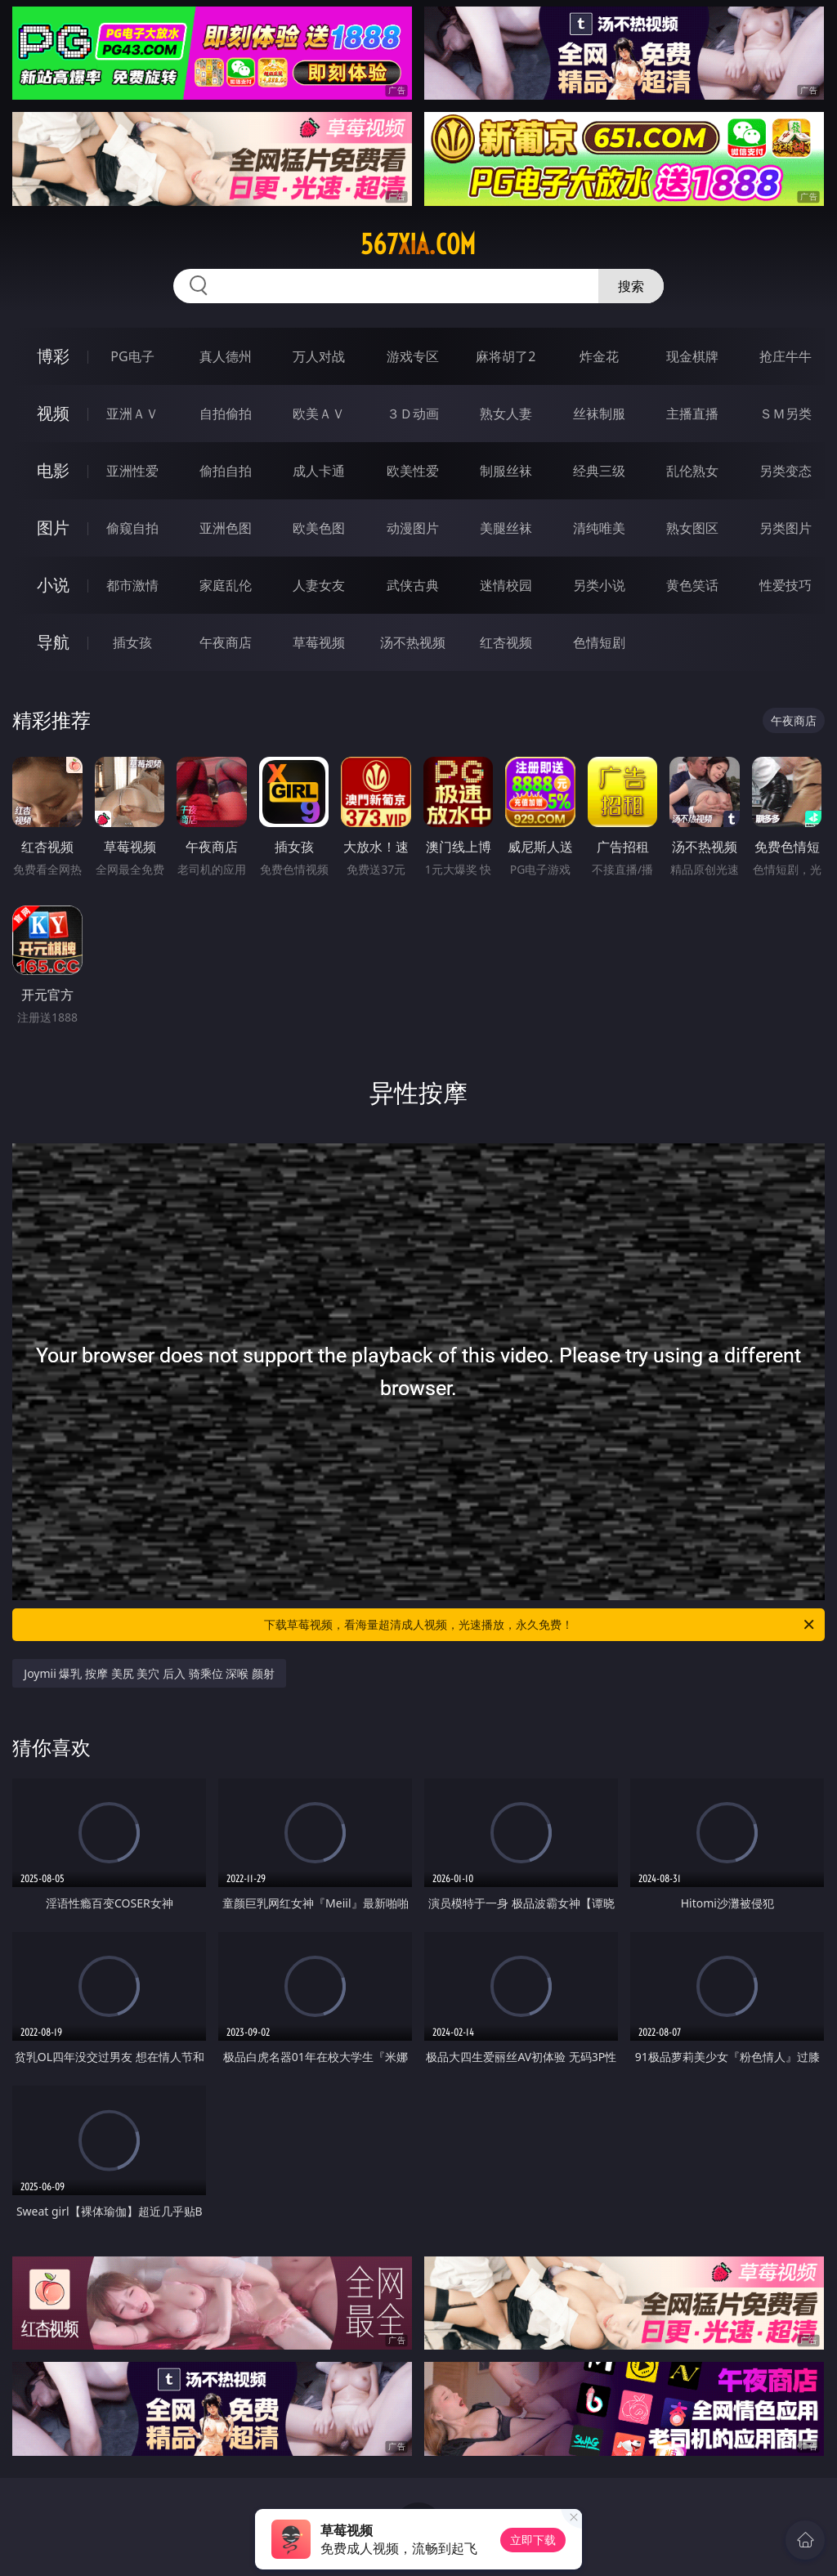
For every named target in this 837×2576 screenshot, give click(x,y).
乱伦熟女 (692, 471)
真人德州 (225, 356)
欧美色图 (319, 528)
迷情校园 (506, 585)
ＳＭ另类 (785, 414)
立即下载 (533, 2539)
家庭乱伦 (225, 585)
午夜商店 (225, 642)
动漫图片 (413, 528)
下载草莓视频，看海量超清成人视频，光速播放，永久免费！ (540, 1625)
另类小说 (599, 585)
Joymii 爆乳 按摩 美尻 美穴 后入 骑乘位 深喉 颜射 (149, 1673)
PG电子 (132, 356)
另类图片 (785, 528)
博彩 (53, 356)
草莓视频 (319, 642)
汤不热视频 (412, 642)
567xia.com (418, 244)
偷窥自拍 (132, 528)
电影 (53, 470)
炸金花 (599, 356)
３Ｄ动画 (413, 414)
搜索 (631, 286)
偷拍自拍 (225, 471)
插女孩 (132, 642)
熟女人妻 (506, 414)
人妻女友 (319, 585)
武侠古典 (413, 585)
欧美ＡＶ (319, 414)
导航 (53, 642)
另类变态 (785, 471)
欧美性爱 (413, 471)
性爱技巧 (785, 585)
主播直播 (692, 414)
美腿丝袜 (506, 528)
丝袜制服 (599, 414)
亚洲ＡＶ (132, 414)
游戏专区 (413, 356)
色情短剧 (599, 642)
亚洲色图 (225, 528)
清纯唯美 (599, 528)
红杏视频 (506, 642)
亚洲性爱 (132, 471)
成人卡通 (319, 471)
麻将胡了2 (505, 356)
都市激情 (132, 585)
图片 (53, 528)
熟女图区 (692, 528)
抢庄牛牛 (785, 356)
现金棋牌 (692, 356)
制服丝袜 (506, 471)
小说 (53, 585)
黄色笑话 (692, 585)
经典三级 (599, 471)
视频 (53, 413)
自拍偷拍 (225, 414)
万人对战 (319, 356)
